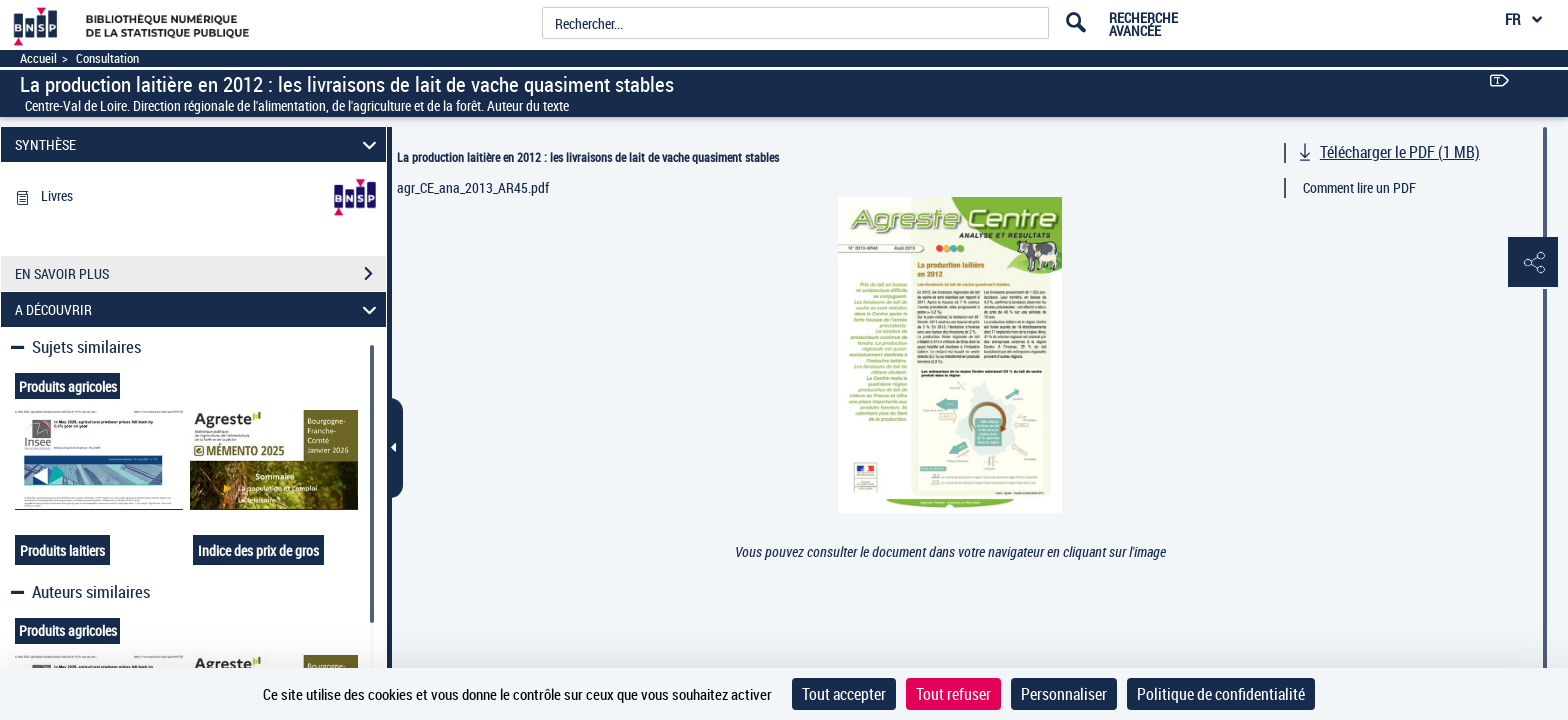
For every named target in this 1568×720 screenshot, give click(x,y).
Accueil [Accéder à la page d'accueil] (38, 58)
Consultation (107, 58)
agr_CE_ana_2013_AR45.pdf (473, 187)
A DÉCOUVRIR (199, 309)
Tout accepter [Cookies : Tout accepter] (844, 694)
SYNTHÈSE (199, 144)
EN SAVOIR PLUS (200, 274)
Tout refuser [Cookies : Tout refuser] (953, 694)
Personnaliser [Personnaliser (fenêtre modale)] (1064, 694)
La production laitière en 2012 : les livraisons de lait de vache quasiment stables (588, 157)
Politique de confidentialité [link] (1221, 694)
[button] (1533, 263)
